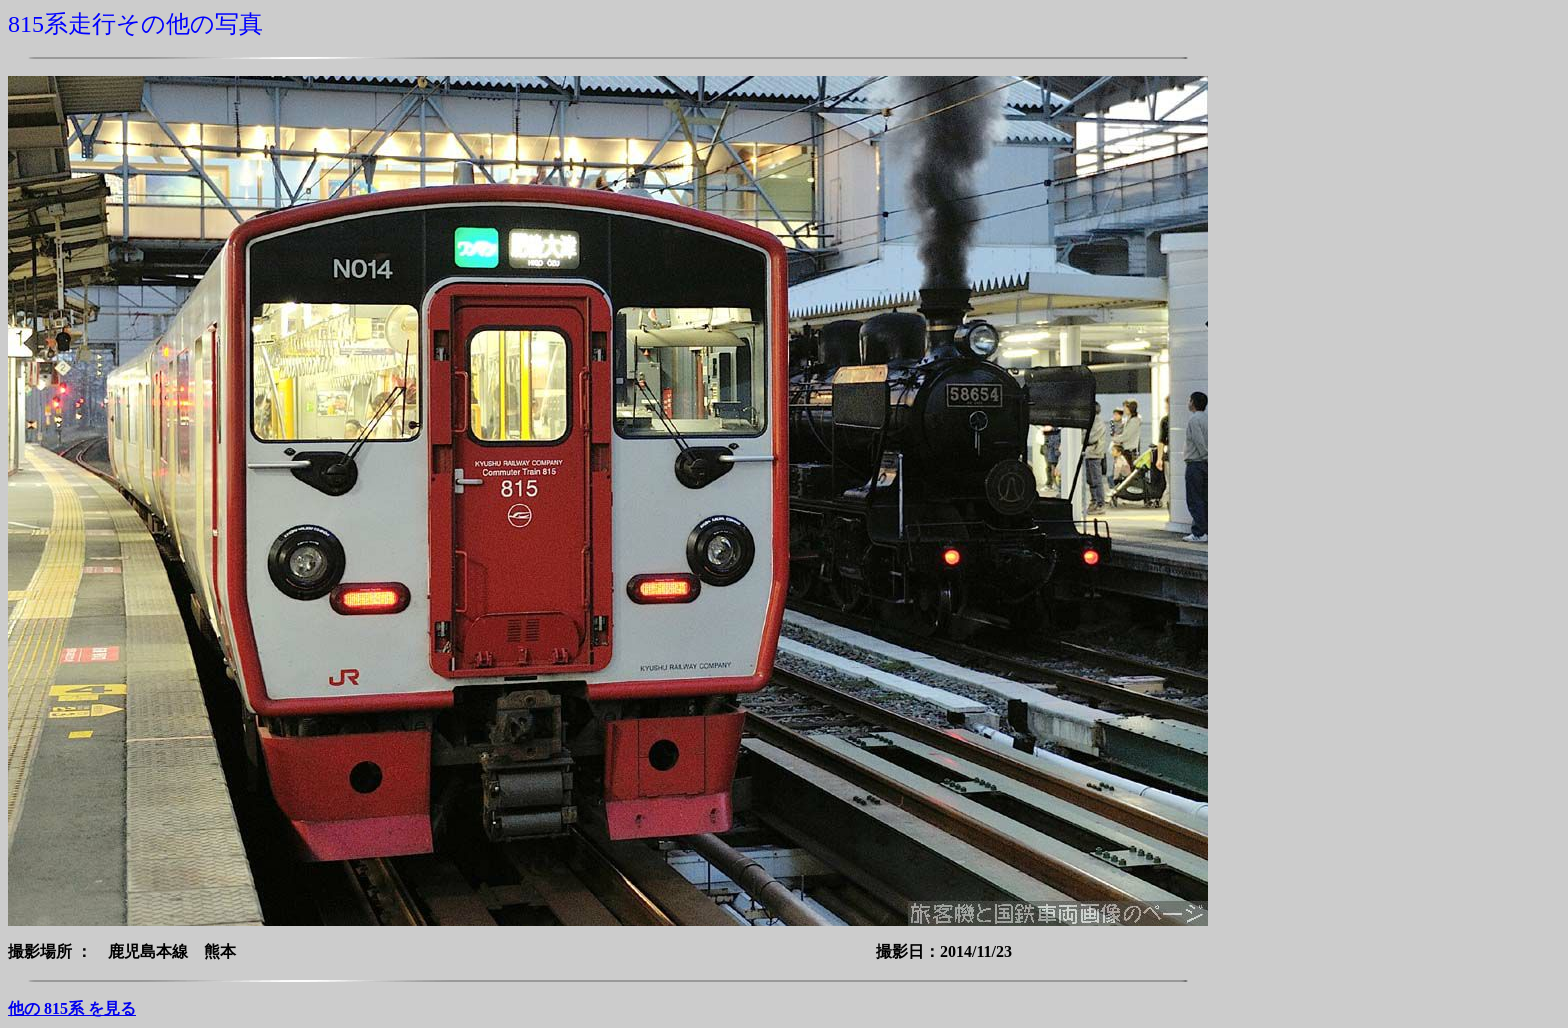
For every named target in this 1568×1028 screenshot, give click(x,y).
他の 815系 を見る (72, 1008)
